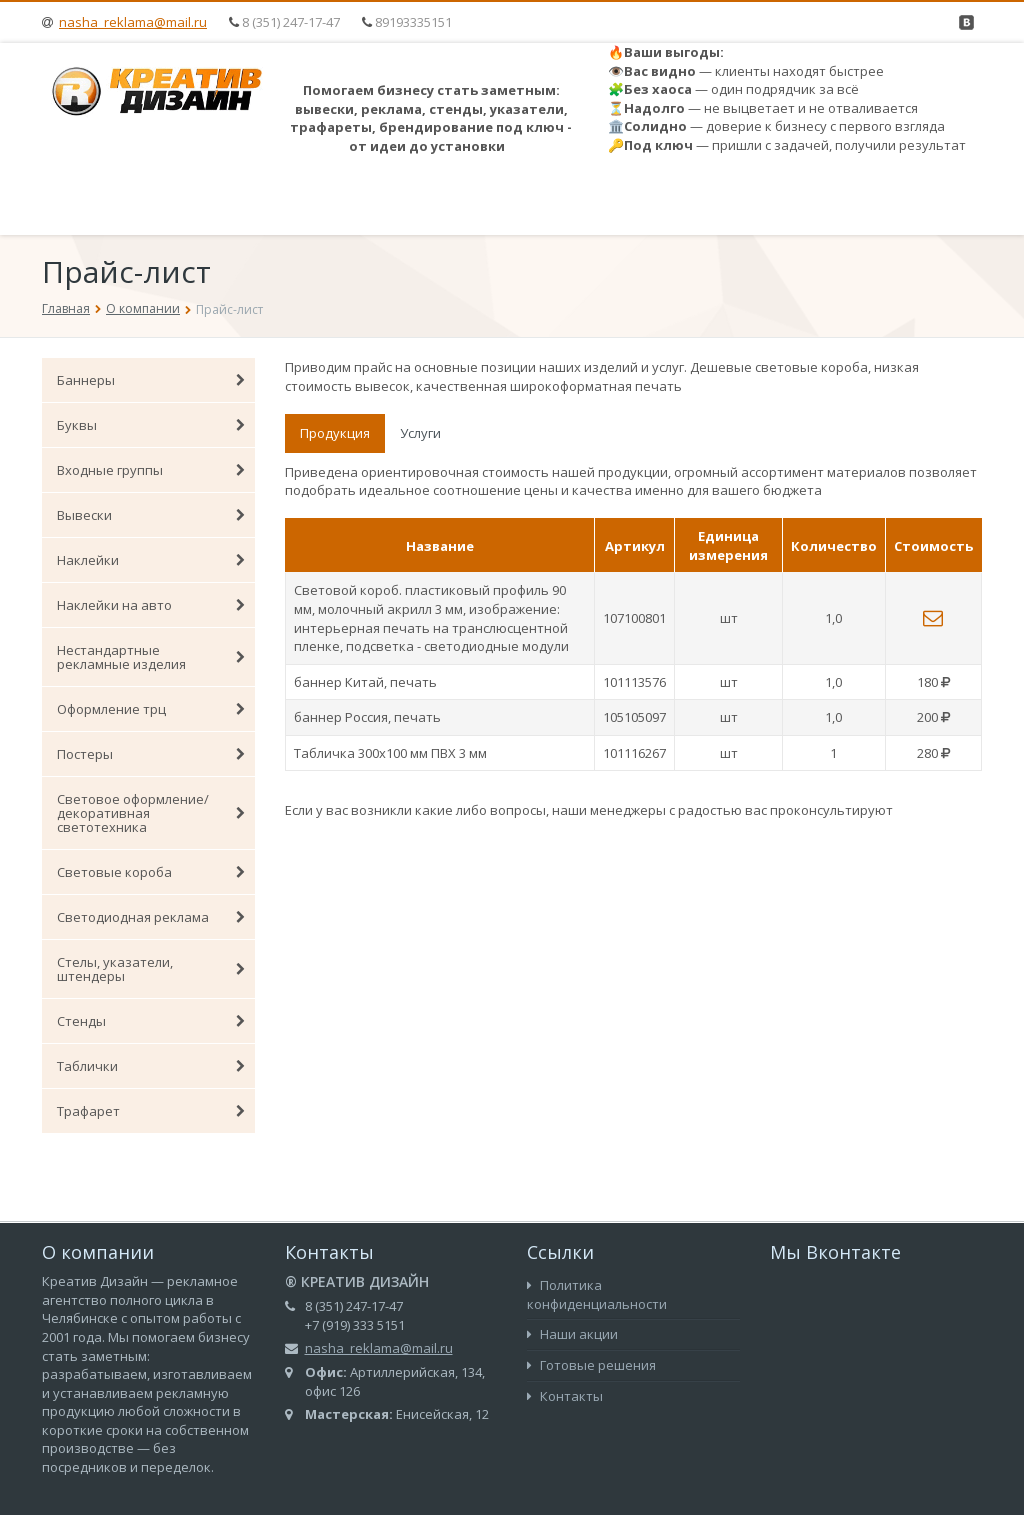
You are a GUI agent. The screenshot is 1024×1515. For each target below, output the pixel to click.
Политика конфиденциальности (597, 1294)
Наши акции (572, 1334)
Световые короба (151, 872)
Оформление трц (151, 709)
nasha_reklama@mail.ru (133, 22)
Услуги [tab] (420, 433)
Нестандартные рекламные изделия (151, 657)
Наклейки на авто (151, 605)
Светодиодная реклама (151, 917)
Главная (66, 308)
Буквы (151, 425)
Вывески (151, 515)
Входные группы (151, 470)
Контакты (565, 1396)
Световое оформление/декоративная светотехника (151, 813)
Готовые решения (591, 1365)
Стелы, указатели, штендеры (151, 969)
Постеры (151, 754)
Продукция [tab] (335, 433)
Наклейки (151, 560)
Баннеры (151, 380)
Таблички (151, 1066)
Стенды (151, 1021)
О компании (143, 308)
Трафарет (151, 1111)
